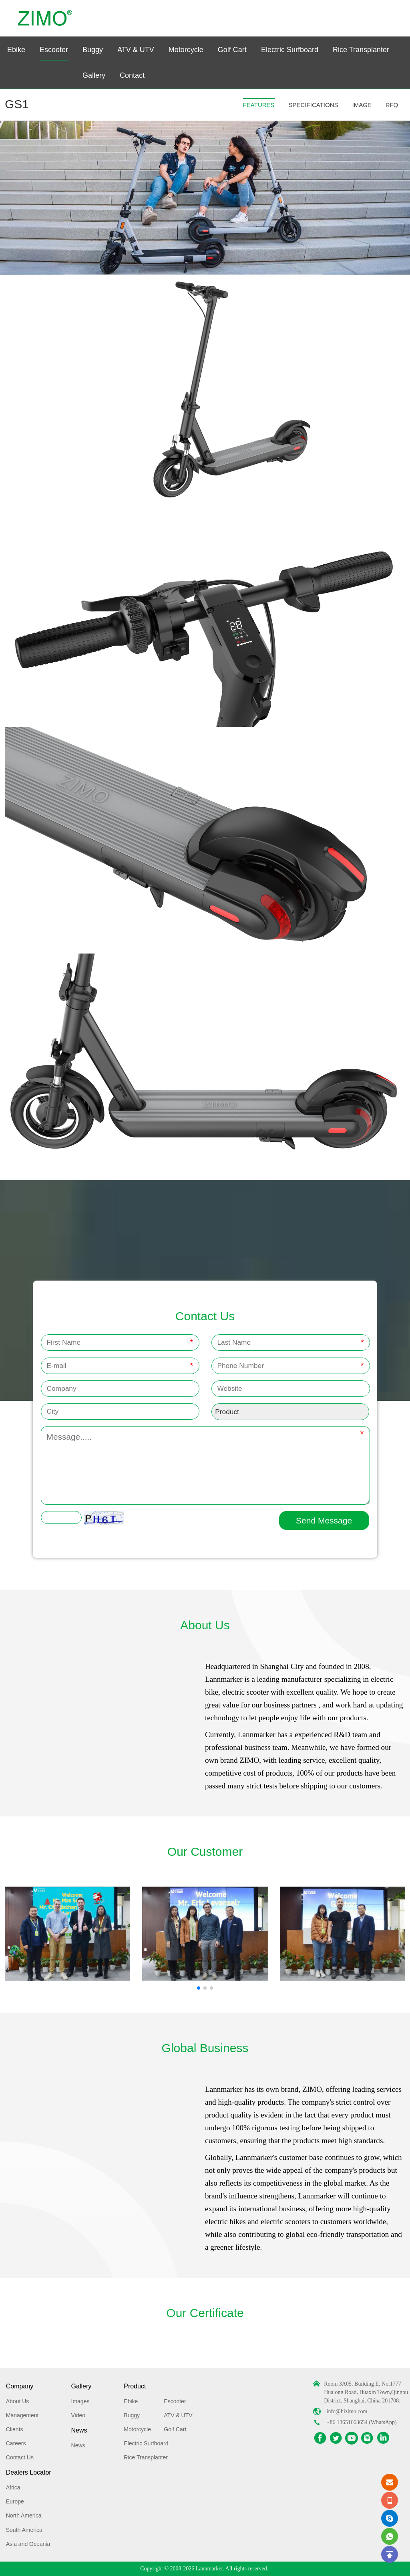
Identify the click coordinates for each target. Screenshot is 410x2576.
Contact (132, 75)
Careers (16, 2443)
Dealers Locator (28, 2472)
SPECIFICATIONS (313, 104)
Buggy (92, 50)
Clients (14, 2429)
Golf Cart (232, 50)
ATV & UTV (135, 50)
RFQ (392, 104)
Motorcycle (186, 50)
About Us (17, 2401)
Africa (13, 2487)
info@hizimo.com (347, 2411)
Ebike (16, 50)
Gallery (93, 75)
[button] (198, 1988)
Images (80, 2401)
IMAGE (361, 104)
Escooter (54, 50)
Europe (15, 2501)
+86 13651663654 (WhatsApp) (362, 2422)
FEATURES (259, 104)
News (79, 2430)
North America (24, 2515)
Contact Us (20, 2457)
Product (135, 2386)
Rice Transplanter (361, 50)
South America (24, 2530)
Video (78, 2415)
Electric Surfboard (289, 50)
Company (19, 2386)
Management (22, 2415)
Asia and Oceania (28, 2544)
